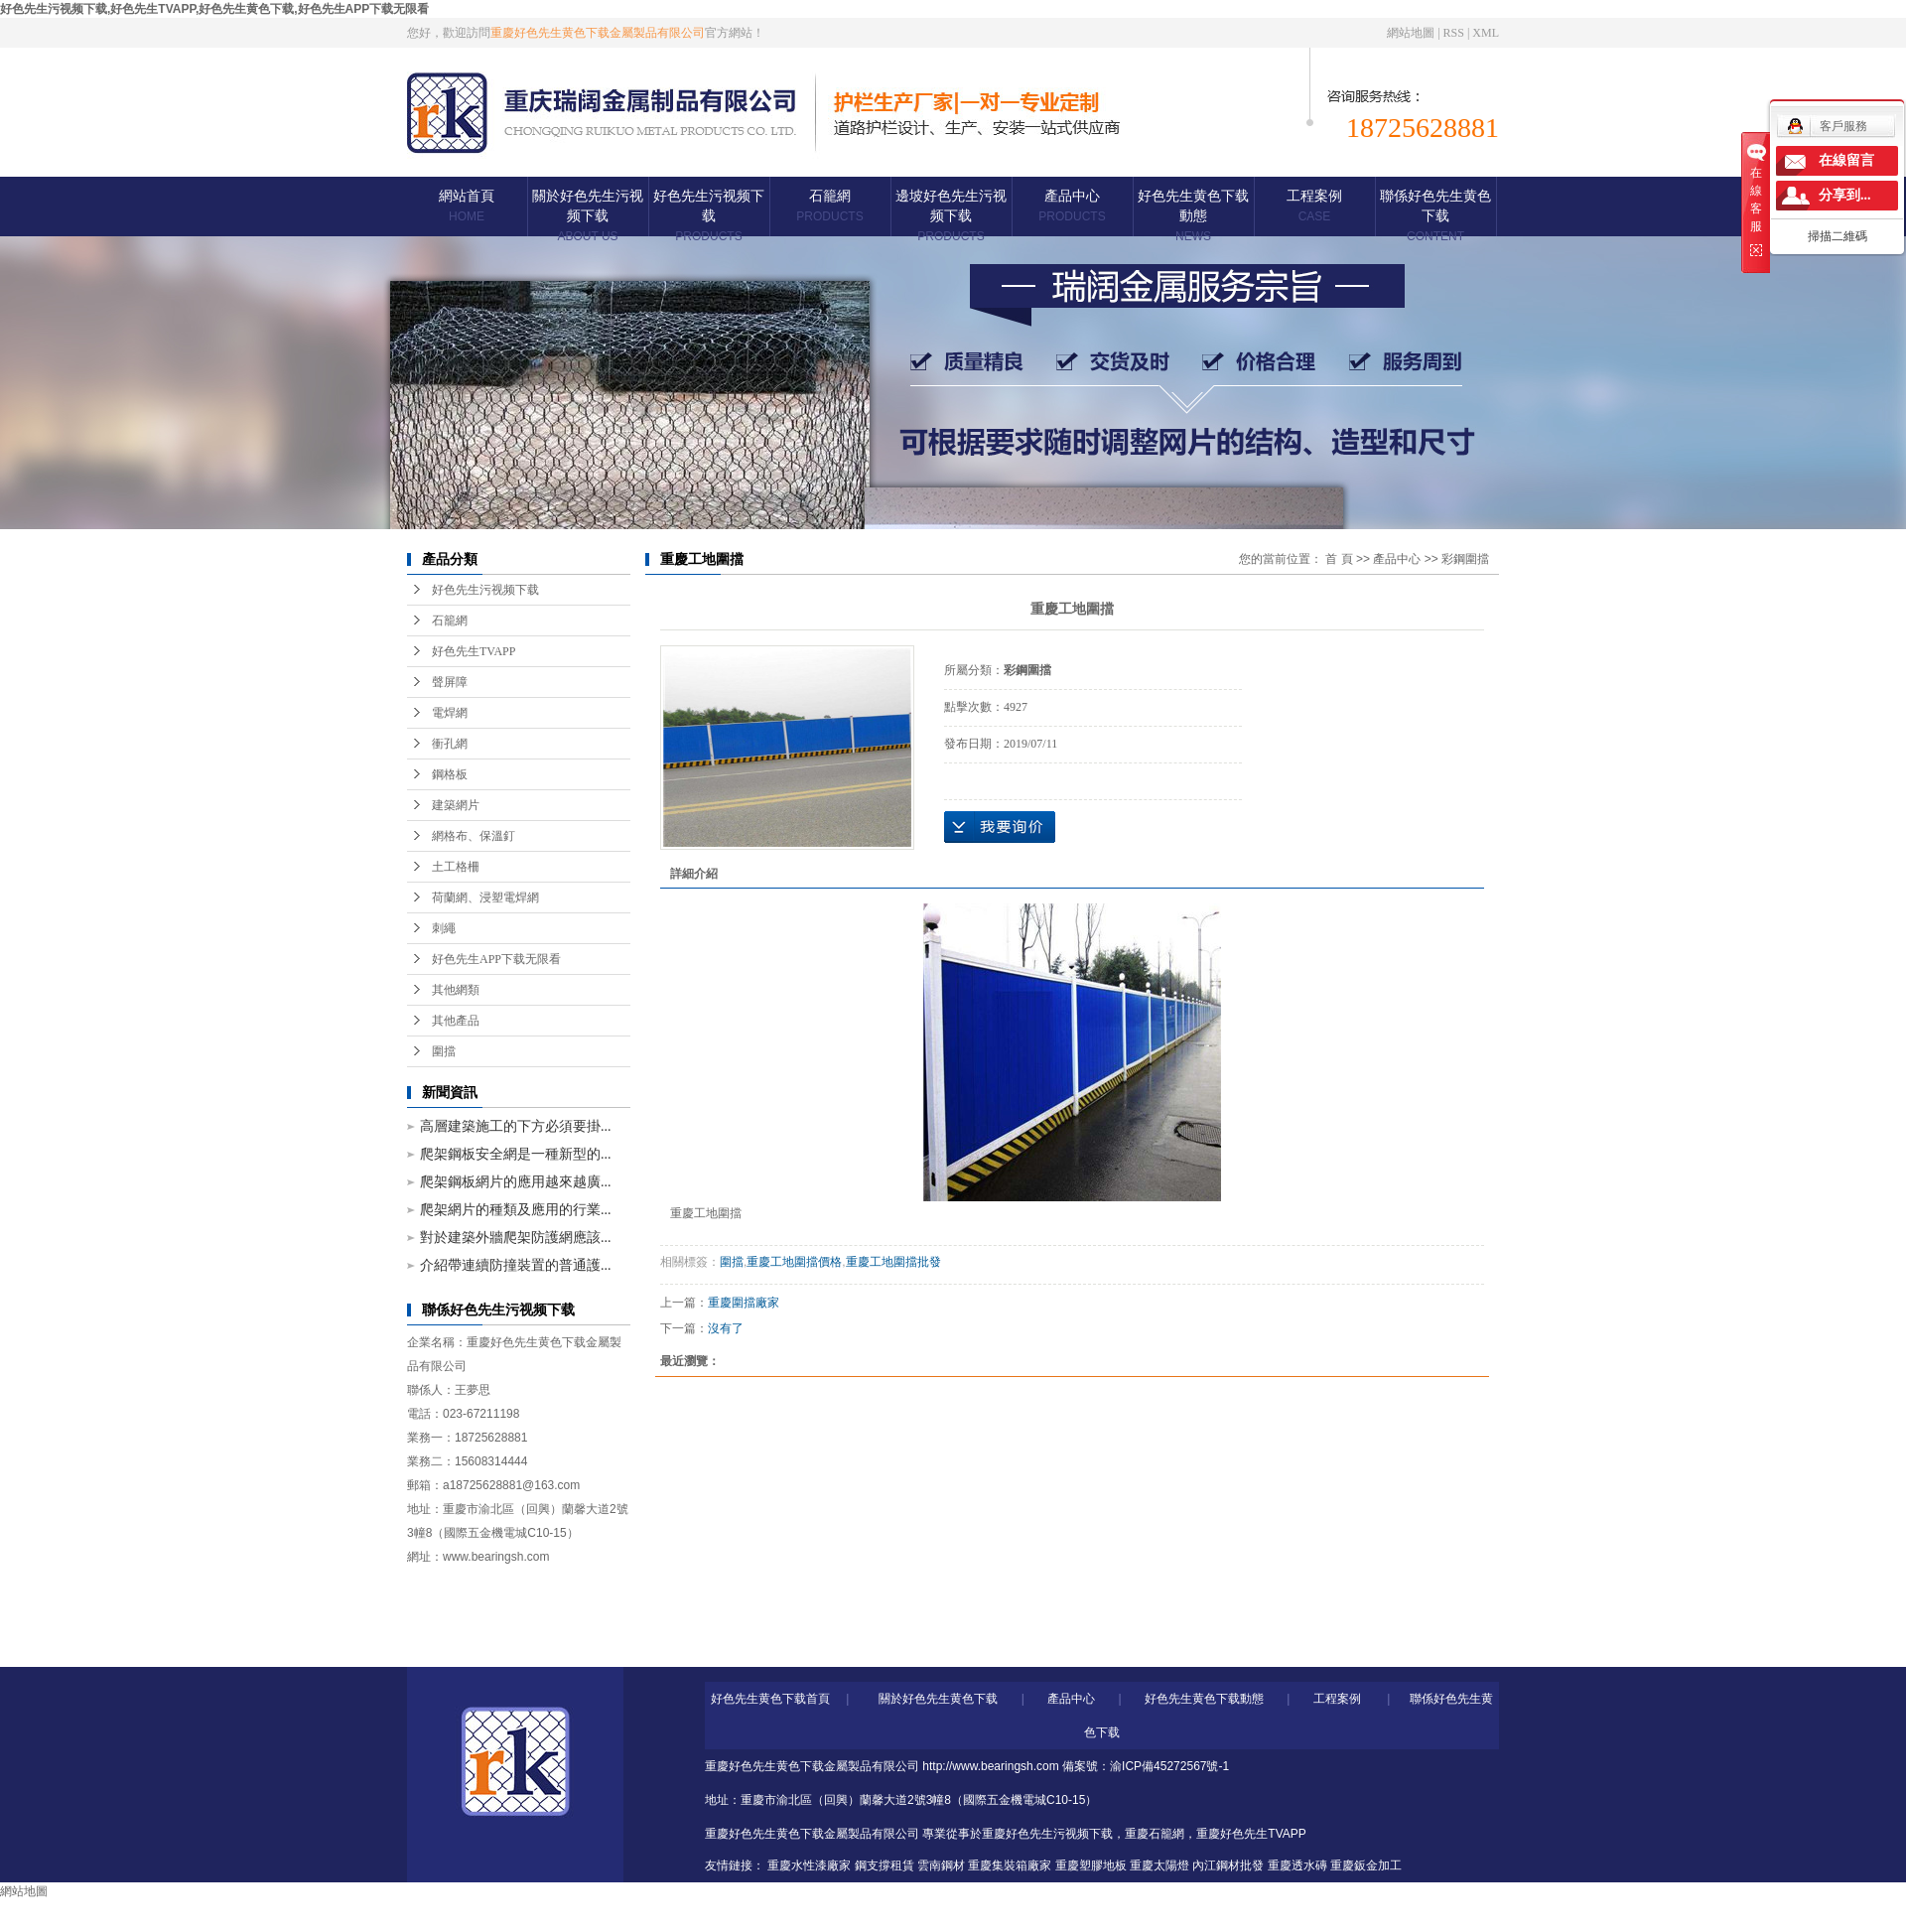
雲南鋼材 (941, 1865)
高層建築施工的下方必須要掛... (516, 1126)
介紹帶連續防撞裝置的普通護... (516, 1265)
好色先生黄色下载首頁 (770, 1699)
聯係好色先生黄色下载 (1435, 216)
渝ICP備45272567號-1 (1169, 1766)
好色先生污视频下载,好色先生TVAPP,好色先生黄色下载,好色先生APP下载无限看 (214, 9)
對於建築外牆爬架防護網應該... (516, 1237)
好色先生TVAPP (473, 651)
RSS (1453, 33)
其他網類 (455, 990)
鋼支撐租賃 (884, 1865)
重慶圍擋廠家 (743, 1303)
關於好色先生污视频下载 (587, 216)
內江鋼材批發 (1228, 1865)
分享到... (1845, 195)
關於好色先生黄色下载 (938, 1699)
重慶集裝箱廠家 (1009, 1865)
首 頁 (1338, 559)
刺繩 (444, 928)
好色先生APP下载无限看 (496, 959)
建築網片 (455, 805)
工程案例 (1314, 206)
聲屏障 (450, 682)
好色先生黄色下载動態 (1193, 216)
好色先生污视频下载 (708, 216)
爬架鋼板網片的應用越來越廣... (516, 1181)
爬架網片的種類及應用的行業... (516, 1209)
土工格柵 (455, 867)
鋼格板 (450, 774)
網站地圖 (1410, 33)
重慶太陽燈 (1159, 1865)
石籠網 (829, 206)
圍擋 (444, 1051)
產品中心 (1071, 206)
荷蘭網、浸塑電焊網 (485, 897)
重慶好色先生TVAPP (1250, 1834)
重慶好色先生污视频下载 (1047, 1834)
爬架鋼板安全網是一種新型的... (516, 1154)
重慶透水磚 (1297, 1865)
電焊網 (450, 713)
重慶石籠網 (1154, 1834)
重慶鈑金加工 (1366, 1865)
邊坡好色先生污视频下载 (951, 216)
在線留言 (1846, 160)
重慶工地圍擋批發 (893, 1262)
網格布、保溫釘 (473, 836)
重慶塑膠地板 (1091, 1865)
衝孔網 (450, 744)
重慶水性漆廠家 (809, 1865)
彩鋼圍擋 (1465, 559)
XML (1485, 33)
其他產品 (455, 1021)
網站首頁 (466, 206)
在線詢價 (999, 827)
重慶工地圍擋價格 (794, 1262)
